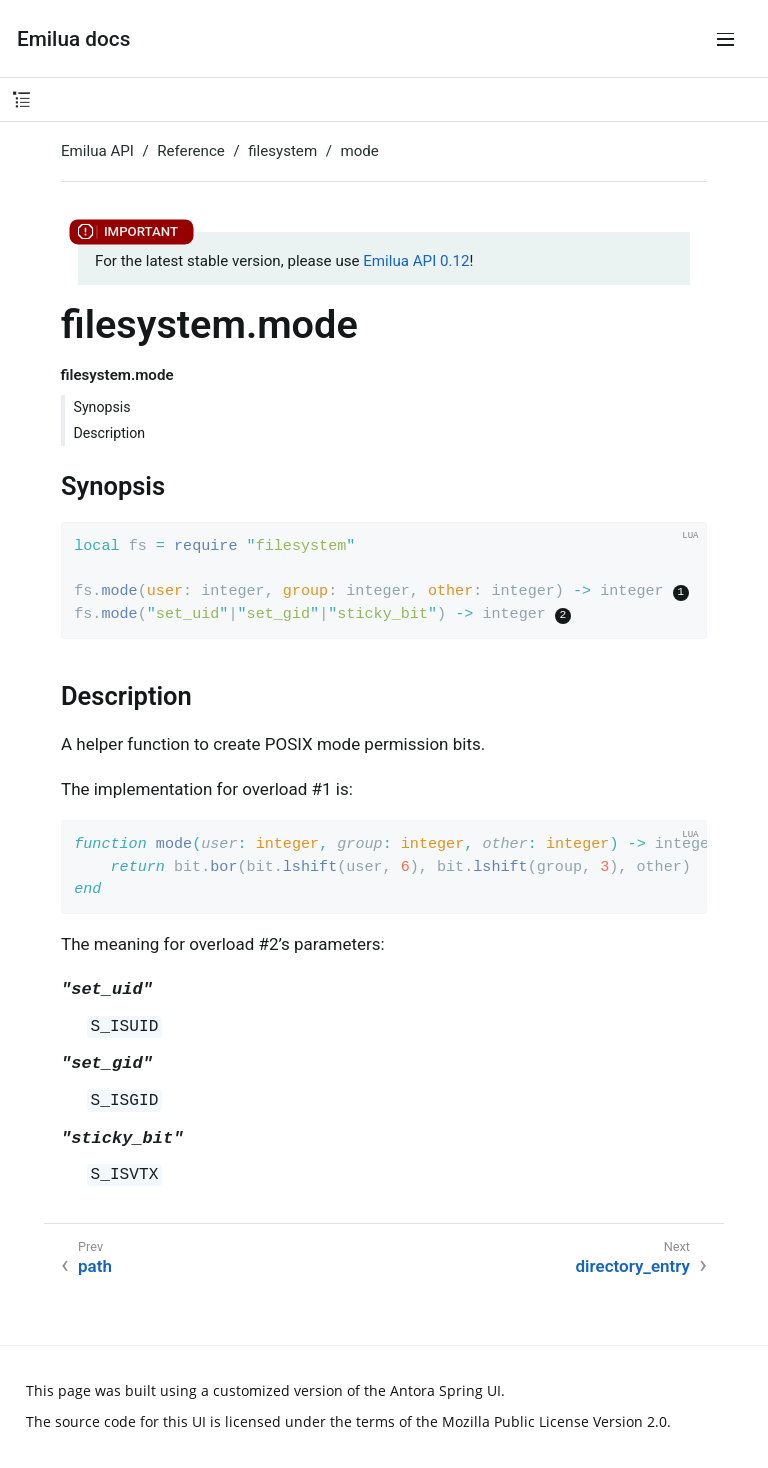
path (95, 1266)
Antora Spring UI (445, 1390)
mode (359, 151)
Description (110, 433)
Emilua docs (73, 39)
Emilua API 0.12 (416, 261)
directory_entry (633, 1266)
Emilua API (97, 151)
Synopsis (102, 407)
